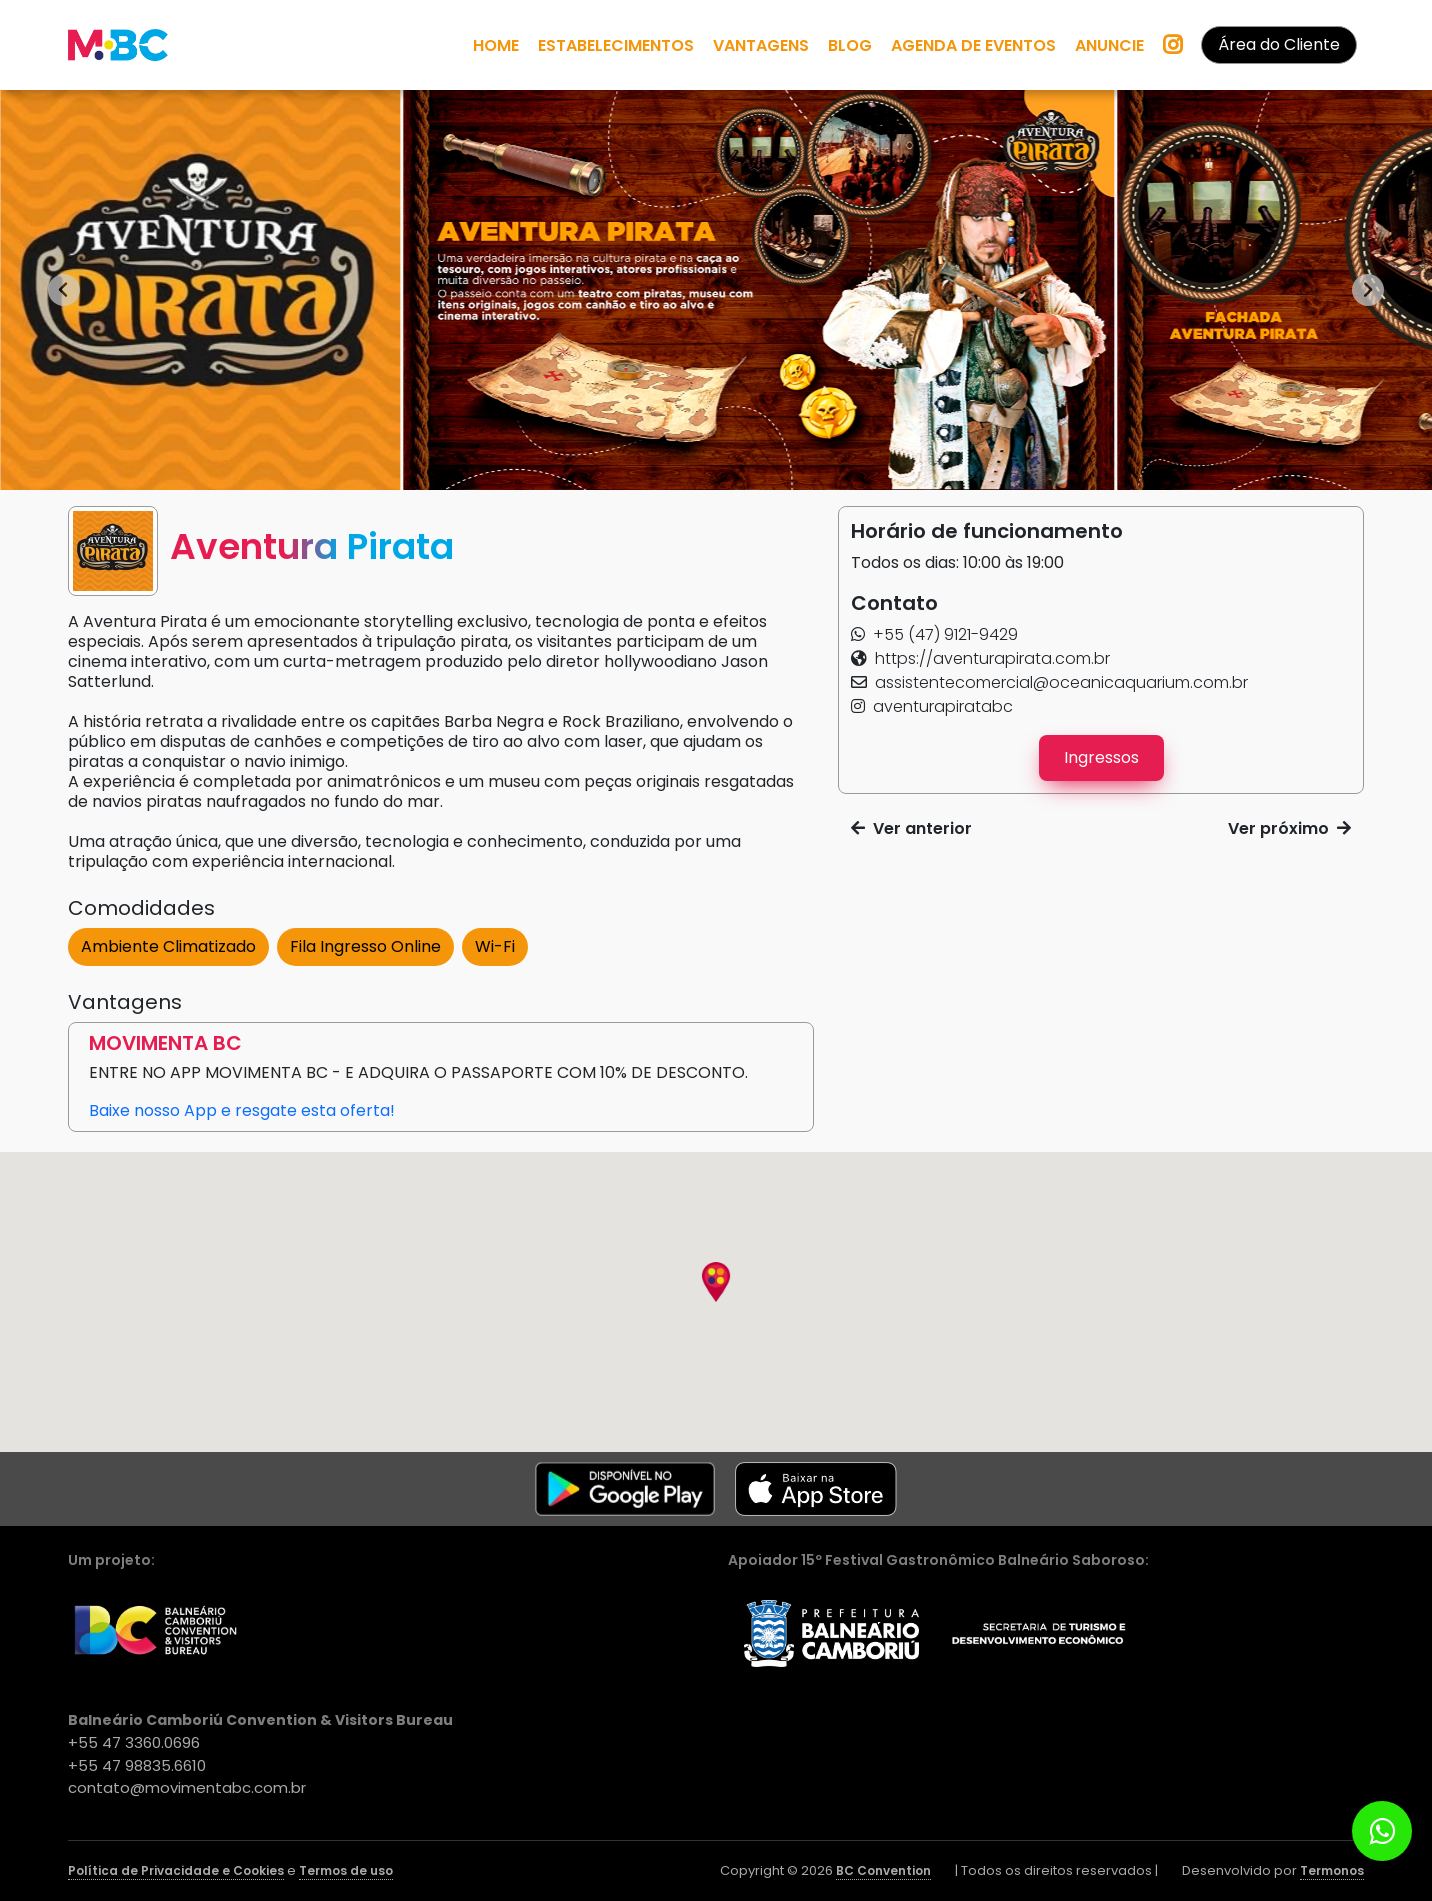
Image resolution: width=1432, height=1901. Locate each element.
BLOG (850, 45)
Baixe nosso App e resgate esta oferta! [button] (242, 1110)
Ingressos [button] (1101, 757)
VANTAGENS (761, 45)
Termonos (1332, 1870)
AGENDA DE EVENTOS (973, 45)
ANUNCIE (1109, 45)
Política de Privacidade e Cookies (176, 1870)
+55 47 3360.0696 (134, 1742)
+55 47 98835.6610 (137, 1765)
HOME (496, 45)
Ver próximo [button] (1289, 828)
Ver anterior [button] (911, 828)
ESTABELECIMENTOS (616, 45)
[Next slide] (1368, 290)
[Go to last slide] (64, 290)
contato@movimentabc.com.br (187, 1787)
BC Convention (883, 1870)
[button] (934, 634)
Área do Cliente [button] (1279, 44)
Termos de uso (346, 1870)
